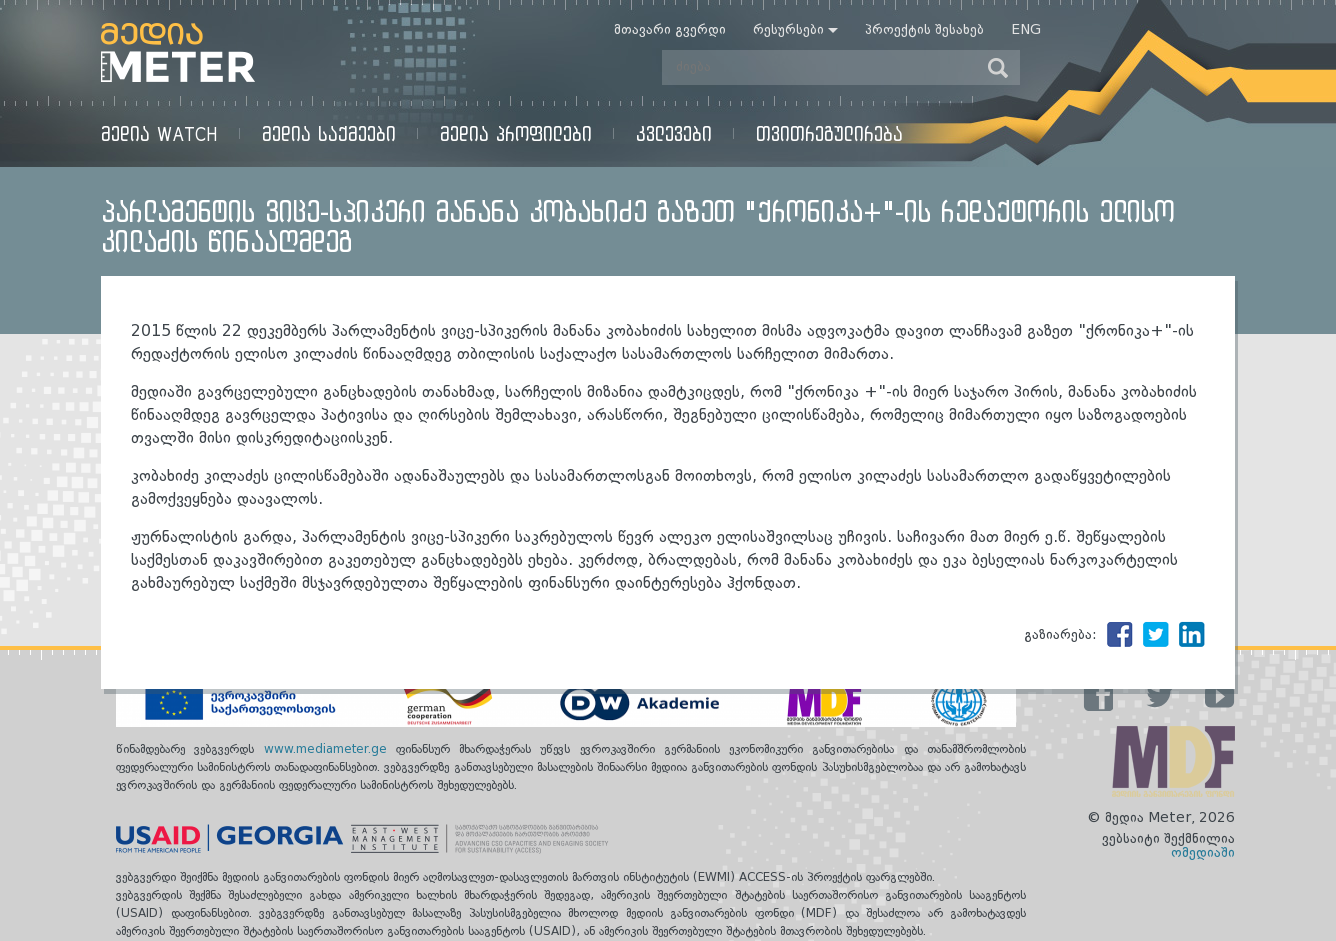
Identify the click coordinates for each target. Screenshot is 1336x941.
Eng (1026, 30)
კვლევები (674, 133)
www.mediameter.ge (330, 750)
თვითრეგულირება (829, 133)
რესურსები (788, 30)
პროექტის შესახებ (924, 30)
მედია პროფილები (516, 133)
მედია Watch (159, 133)
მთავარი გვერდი (670, 30)
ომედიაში (1203, 853)
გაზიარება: (1060, 635)
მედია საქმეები (329, 133)
